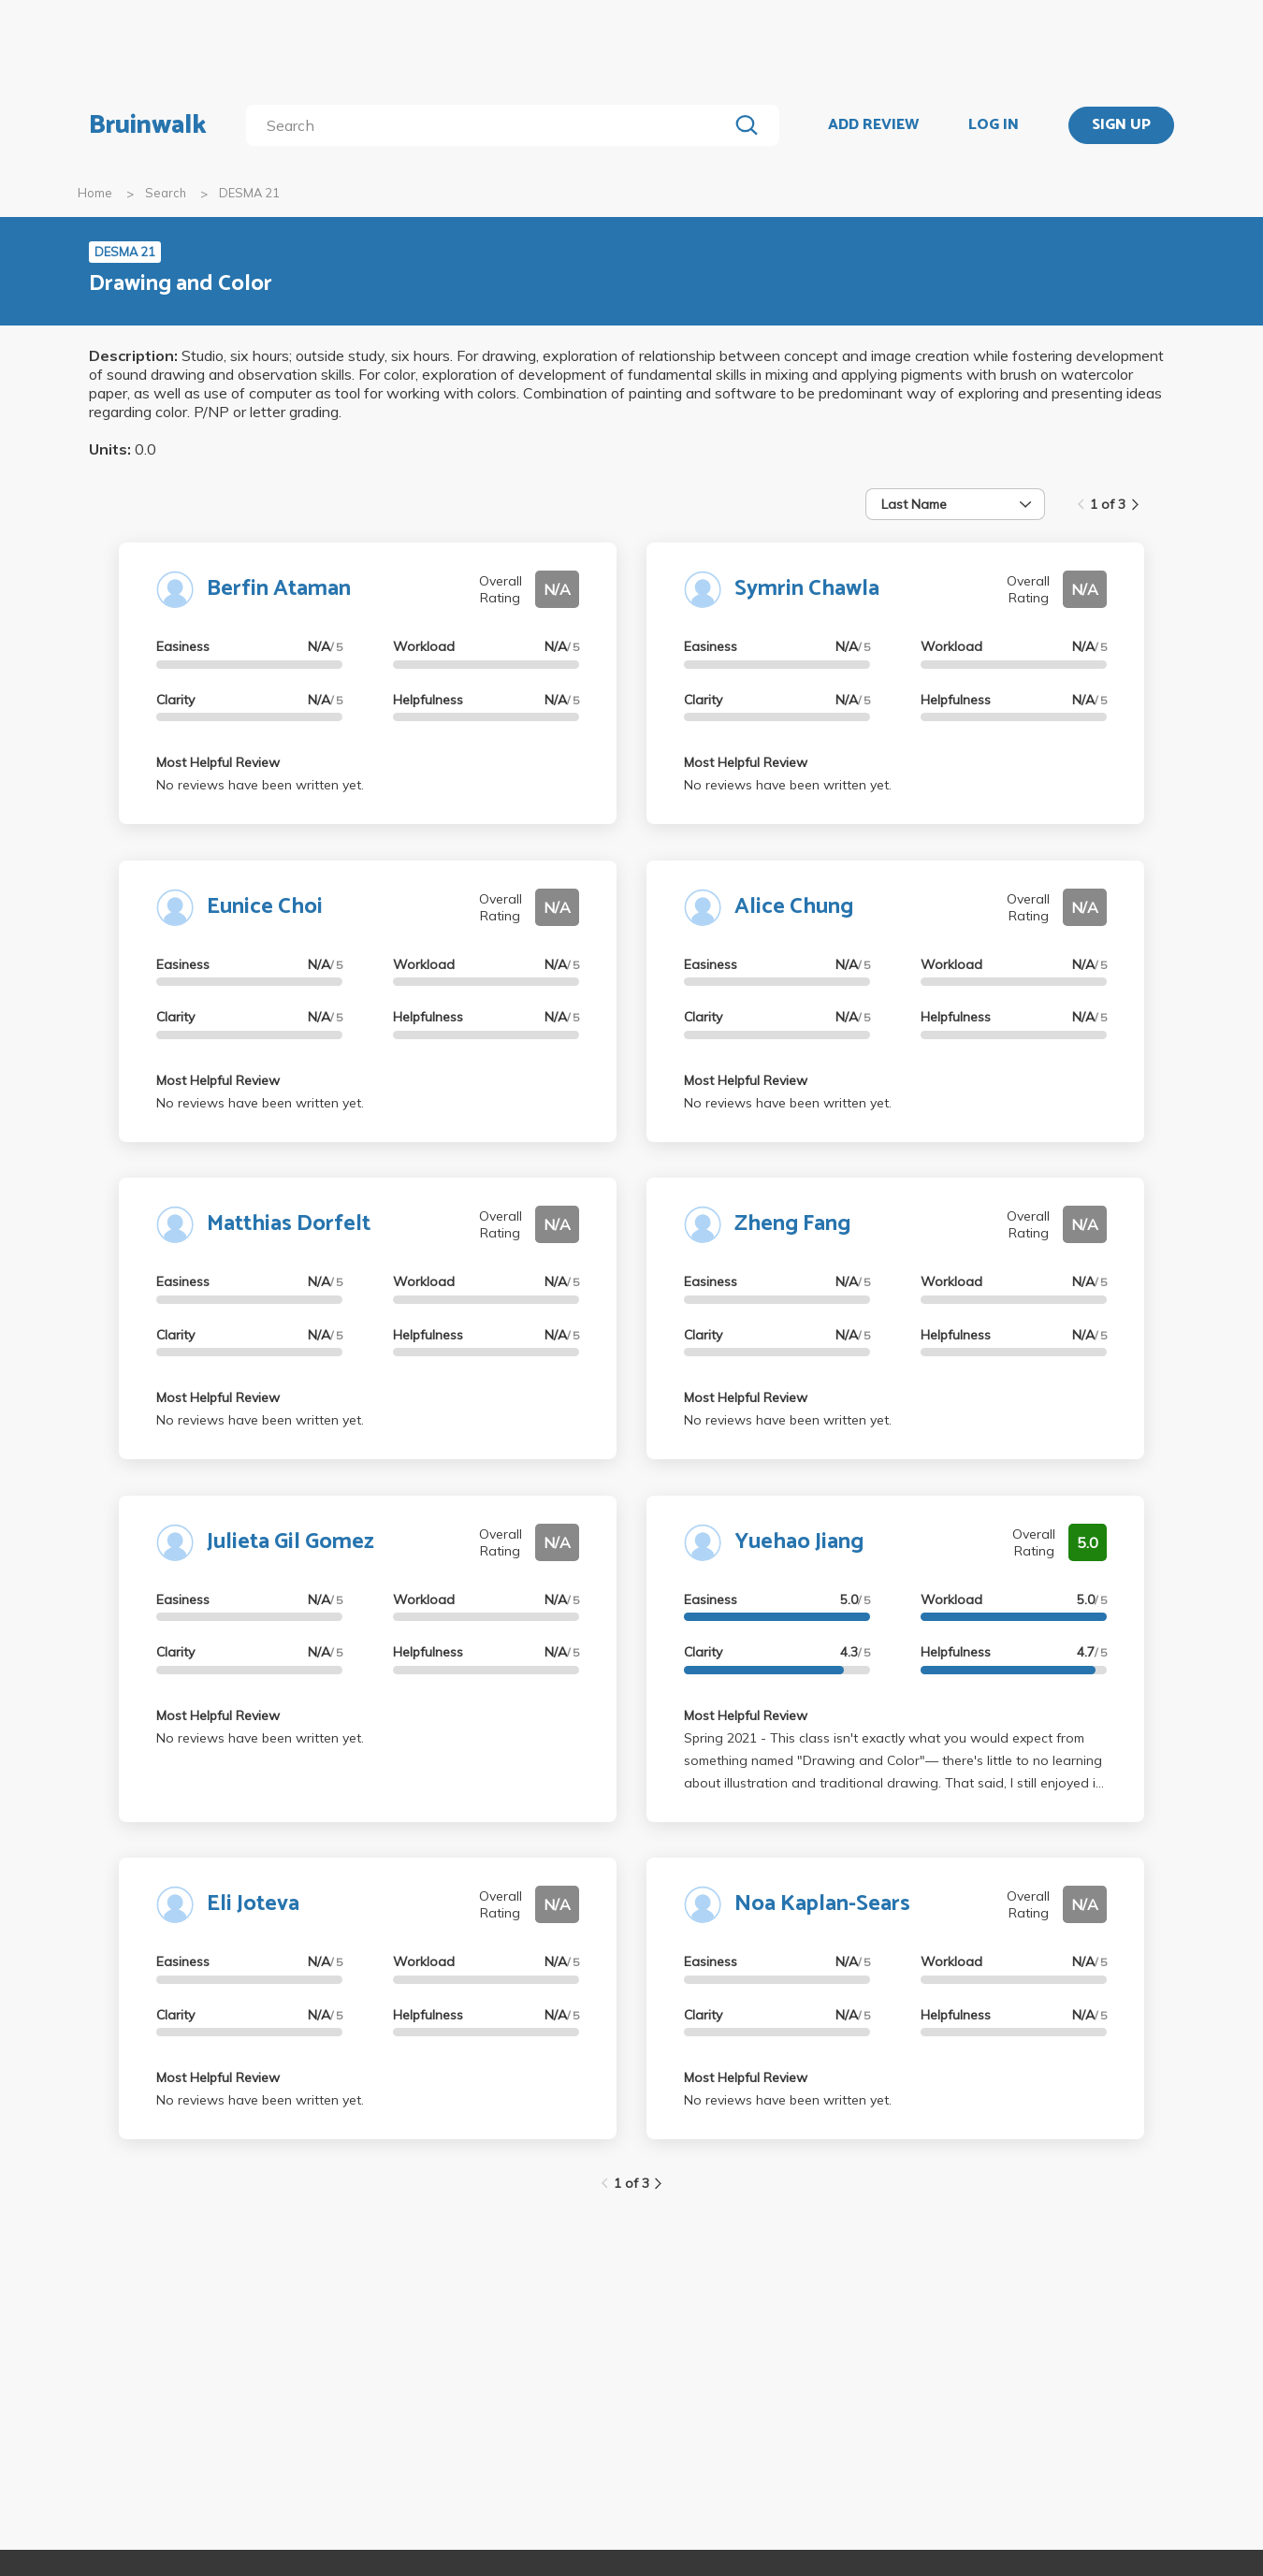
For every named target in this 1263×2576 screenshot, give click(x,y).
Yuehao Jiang (799, 1542)
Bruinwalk (148, 125)
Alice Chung (793, 907)
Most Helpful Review (218, 762)
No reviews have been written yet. (260, 784)
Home (95, 192)
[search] (491, 125)
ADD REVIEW (873, 125)
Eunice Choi (265, 907)
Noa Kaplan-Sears (822, 1904)
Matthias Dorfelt (288, 1224)
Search (165, 192)
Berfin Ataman (279, 589)
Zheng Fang (792, 1224)
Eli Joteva (253, 1904)
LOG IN (993, 125)
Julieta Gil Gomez (290, 1542)
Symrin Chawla (806, 589)
